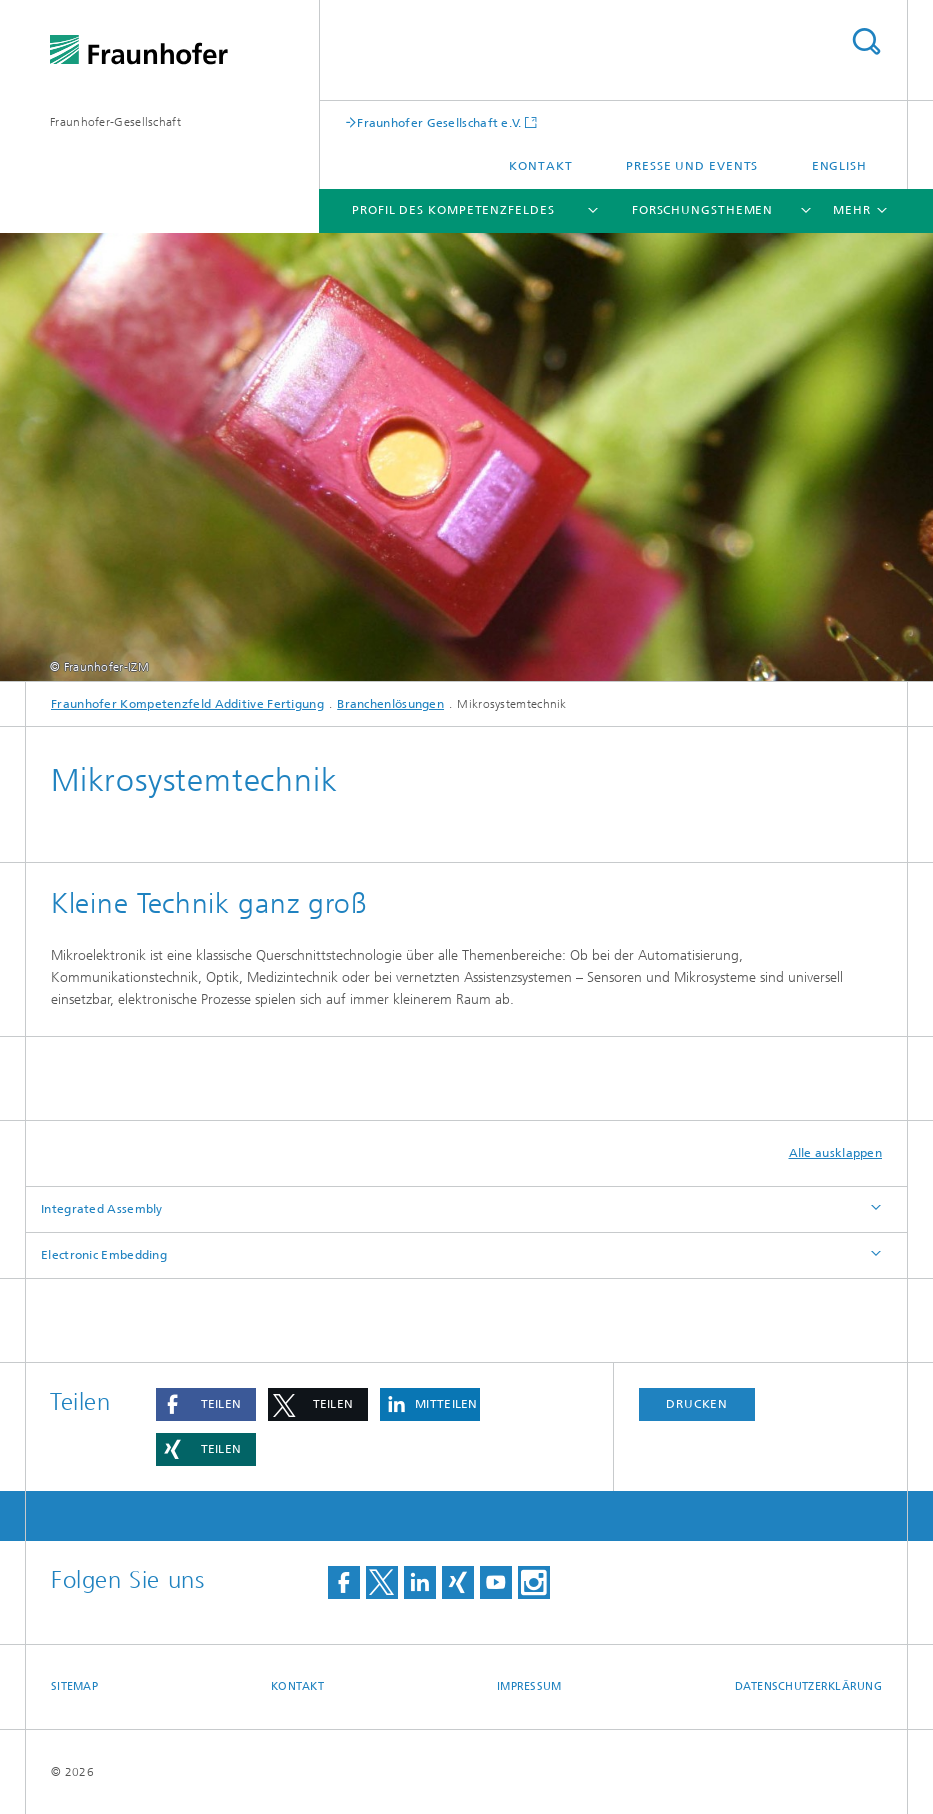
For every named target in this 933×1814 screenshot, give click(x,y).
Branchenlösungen (390, 704)
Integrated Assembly (102, 1209)
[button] (206, 1404)
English (839, 166)
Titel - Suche (866, 41)
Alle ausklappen (836, 1153)
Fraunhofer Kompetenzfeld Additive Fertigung (187, 704)
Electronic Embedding (104, 1255)
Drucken (697, 1404)
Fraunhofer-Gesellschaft (115, 122)
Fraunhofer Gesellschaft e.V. (439, 122)
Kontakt (540, 166)
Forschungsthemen (702, 210)
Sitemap (74, 1686)
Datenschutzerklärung (809, 1686)
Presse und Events (692, 166)
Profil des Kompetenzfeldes (453, 210)
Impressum (529, 1686)
